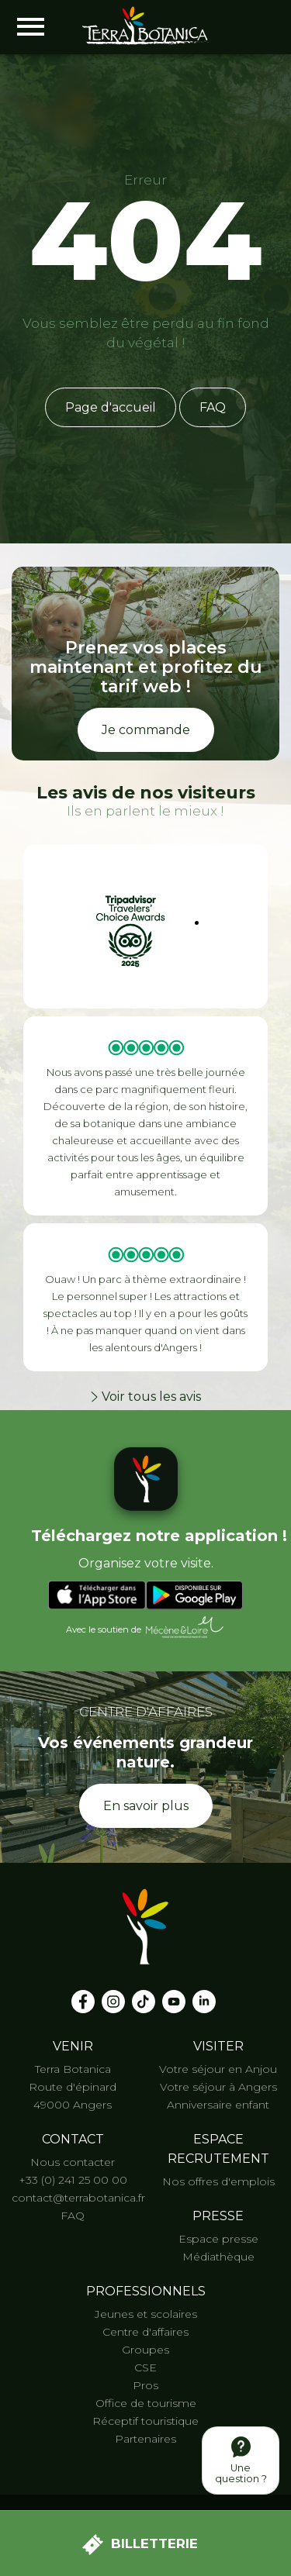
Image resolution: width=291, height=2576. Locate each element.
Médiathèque (218, 2257)
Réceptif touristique (145, 2421)
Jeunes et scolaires (146, 2314)
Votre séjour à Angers (218, 2087)
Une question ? (241, 2460)
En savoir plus (146, 1805)
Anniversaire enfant (218, 2105)
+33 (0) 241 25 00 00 (73, 2180)
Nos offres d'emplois (218, 2181)
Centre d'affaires (145, 2332)
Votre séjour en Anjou (218, 2069)
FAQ (212, 407)
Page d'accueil (110, 407)
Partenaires (145, 2439)
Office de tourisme (145, 2403)
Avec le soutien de (145, 1628)
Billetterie (140, 2544)
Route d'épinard (72, 2087)
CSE (145, 2367)
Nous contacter (72, 2162)
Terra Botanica (73, 2069)
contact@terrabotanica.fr (78, 2198)
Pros (145, 2385)
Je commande (146, 729)
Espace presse (218, 2239)
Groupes (145, 2350)
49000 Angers (72, 2105)
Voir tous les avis (146, 1396)
